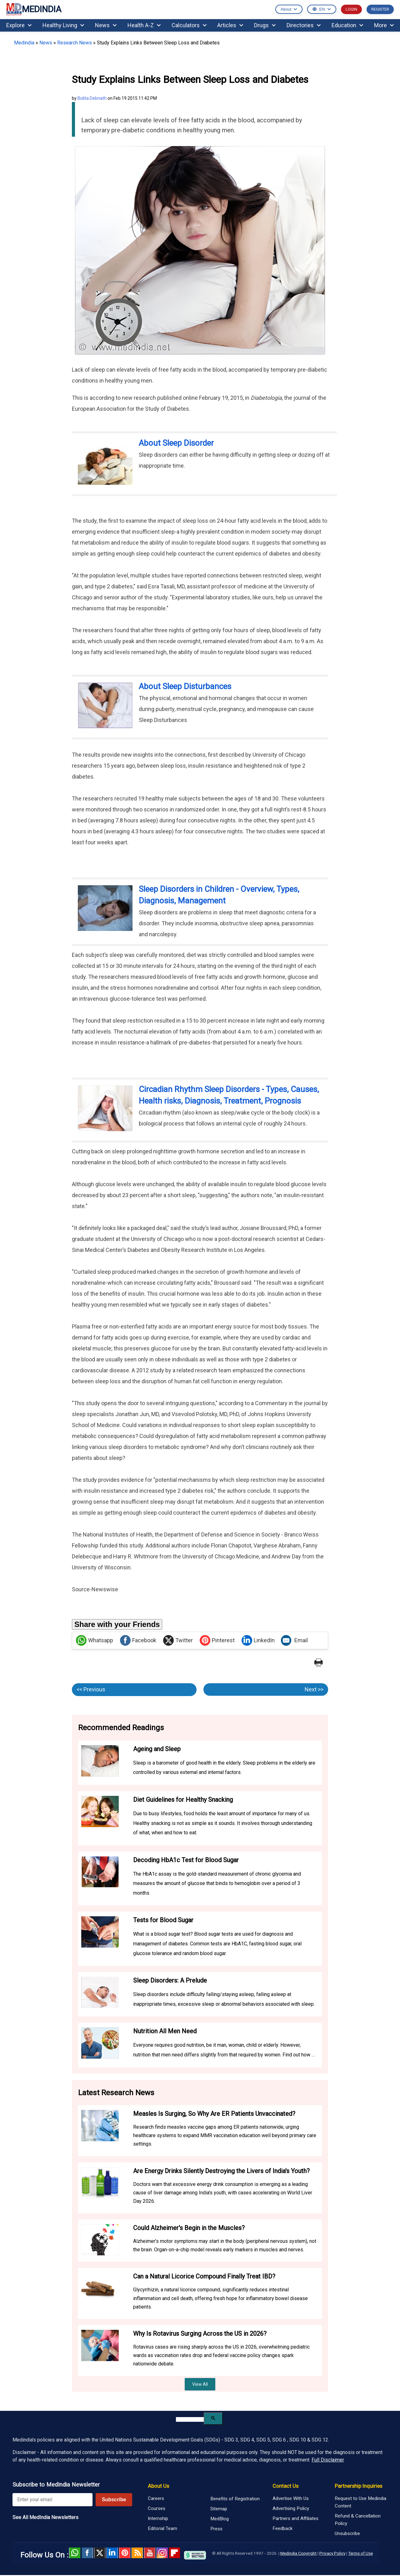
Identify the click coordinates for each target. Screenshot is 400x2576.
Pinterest (217, 1640)
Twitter (178, 1640)
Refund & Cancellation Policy (358, 2519)
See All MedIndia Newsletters (45, 2517)
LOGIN (351, 9)
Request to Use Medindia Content (360, 2502)
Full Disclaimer (328, 2460)
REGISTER (380, 9)
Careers (156, 2498)
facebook (87, 2552)
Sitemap (218, 2509)
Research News (74, 43)
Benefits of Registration (235, 2499)
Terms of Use (360, 2553)
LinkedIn (258, 1640)
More (384, 25)
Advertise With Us (290, 2498)
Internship (158, 2518)
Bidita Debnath (92, 98)
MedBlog (219, 2519)
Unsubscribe (347, 2533)
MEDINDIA (33, 9)
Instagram (162, 2552)
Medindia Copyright (298, 2553)
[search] (190, 2419)
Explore (19, 25)
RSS (137, 2552)
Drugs (265, 25)
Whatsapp (94, 1640)
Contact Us (285, 2486)
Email (294, 1640)
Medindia (24, 43)
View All (200, 2384)
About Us (158, 2486)
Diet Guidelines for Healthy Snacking (183, 1799)
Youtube (149, 2552)
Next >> (314, 1689)
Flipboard (174, 2552)
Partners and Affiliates (295, 2518)
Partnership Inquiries (358, 2486)
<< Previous (91, 1689)
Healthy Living (63, 25)
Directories (304, 25)
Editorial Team (162, 2528)
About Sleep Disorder (176, 443)
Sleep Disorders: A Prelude (170, 1980)
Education (347, 25)
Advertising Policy (290, 2508)
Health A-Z (144, 25)
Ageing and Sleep (157, 1749)
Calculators (189, 25)
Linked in (112, 2552)
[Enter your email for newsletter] (52, 2499)
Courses (156, 2508)
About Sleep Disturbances (185, 686)
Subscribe (114, 2499)
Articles (230, 25)
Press (216, 2529)
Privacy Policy (332, 2553)
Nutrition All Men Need (165, 2031)
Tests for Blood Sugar (163, 1920)
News (106, 25)
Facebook (138, 1640)
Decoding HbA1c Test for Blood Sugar (186, 1860)
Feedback (282, 2528)
